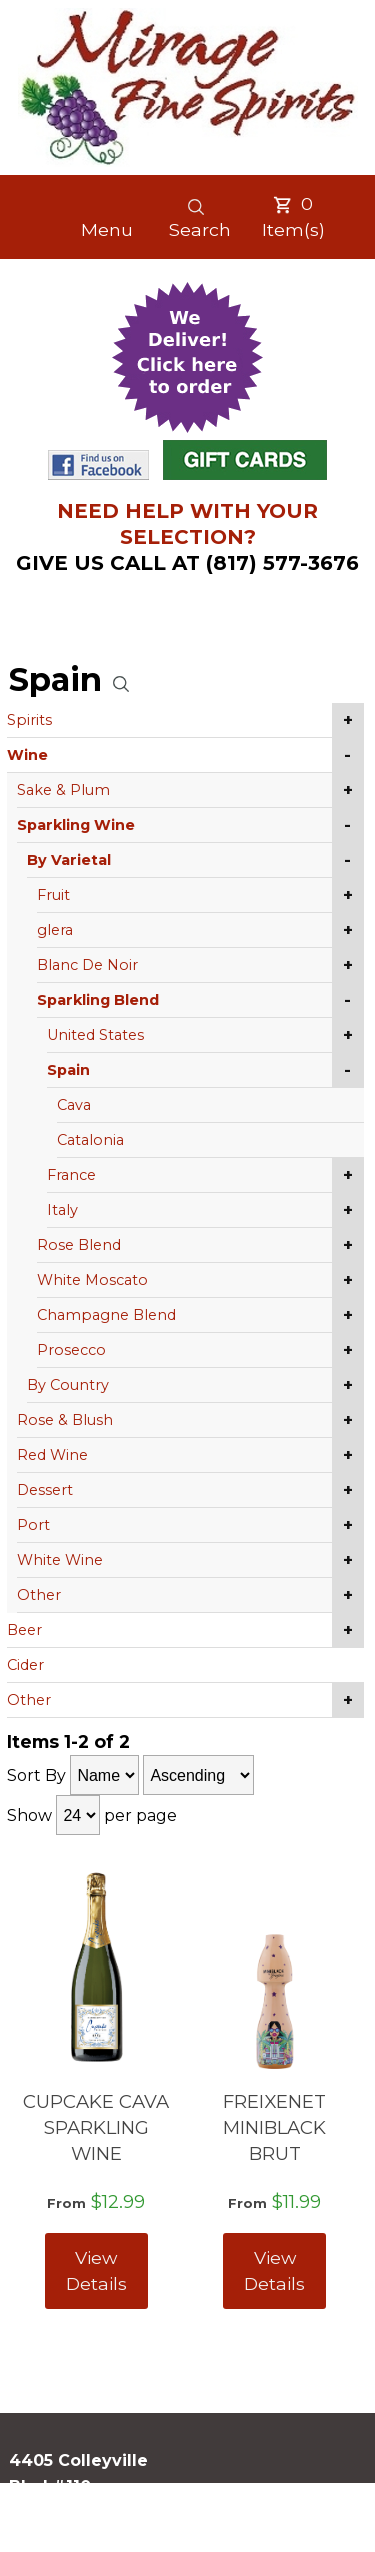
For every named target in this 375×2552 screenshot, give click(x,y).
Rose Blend (79, 1245)
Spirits (29, 720)
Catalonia (90, 1140)
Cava (74, 1105)
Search (200, 218)
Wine (27, 755)
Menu (107, 229)
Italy (62, 1210)
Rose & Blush (65, 1420)
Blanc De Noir (87, 965)
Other (39, 1595)
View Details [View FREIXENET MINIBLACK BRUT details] (274, 2270)
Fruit (53, 895)
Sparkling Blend (98, 1000)
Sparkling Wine (76, 825)
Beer (24, 1630)
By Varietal (69, 860)
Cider (25, 1665)
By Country (68, 1385)
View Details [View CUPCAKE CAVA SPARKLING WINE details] (96, 2270)
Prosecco (71, 1350)
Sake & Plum (63, 790)
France (71, 1175)
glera (55, 930)
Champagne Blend (106, 1315)
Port (33, 1525)
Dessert (45, 1490)
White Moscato (92, 1280)
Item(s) (293, 216)
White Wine (60, 1560)
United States (95, 1035)
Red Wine (52, 1455)
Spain (68, 1070)
